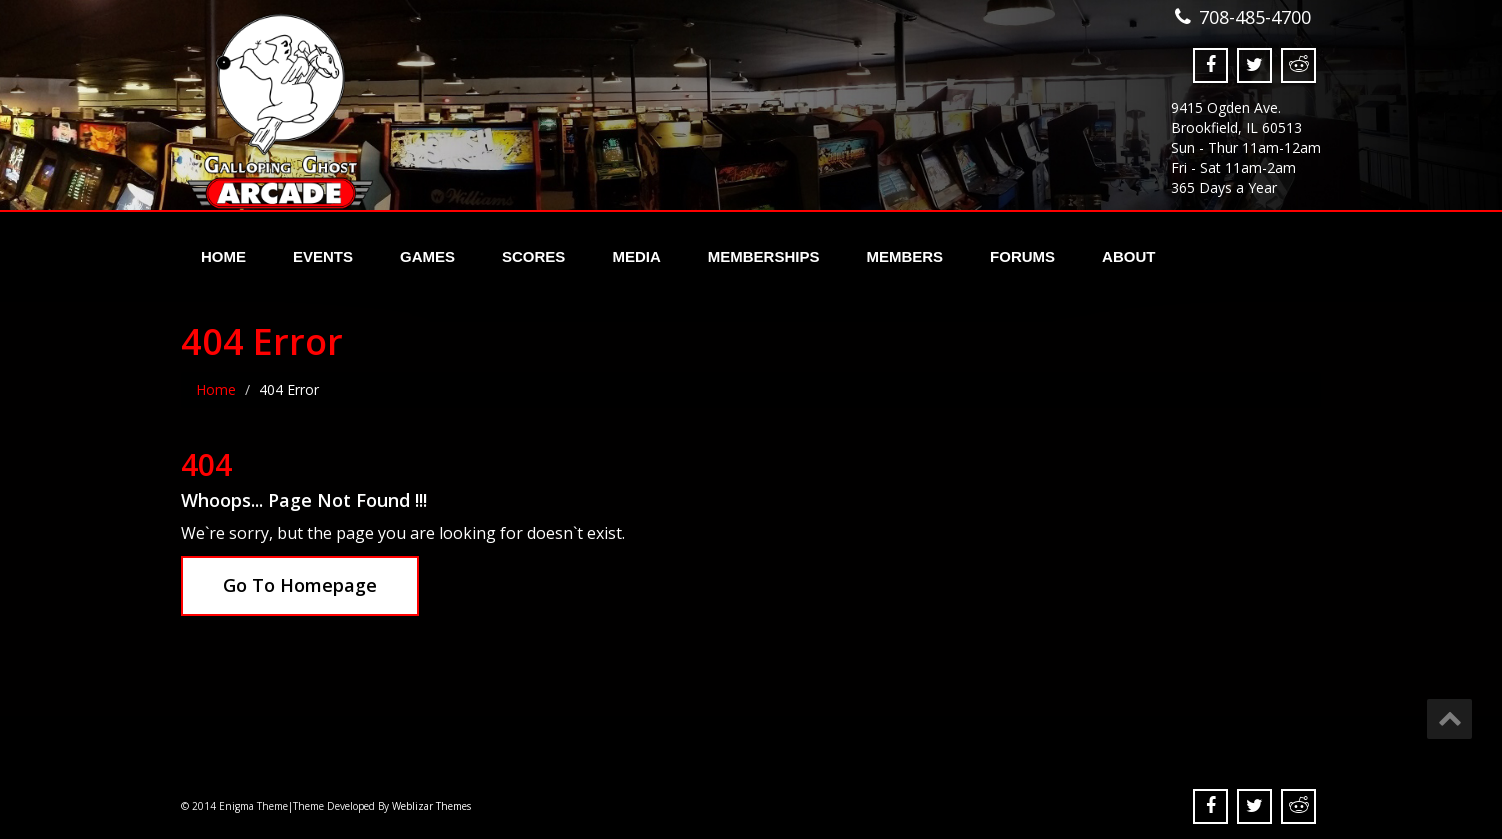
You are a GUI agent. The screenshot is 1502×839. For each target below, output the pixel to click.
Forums (1022, 256)
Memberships (764, 256)
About (1128, 256)
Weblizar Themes (431, 806)
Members (904, 256)
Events (323, 256)
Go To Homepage (300, 585)
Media (636, 256)
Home (223, 256)
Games (427, 256)
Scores (533, 256)
